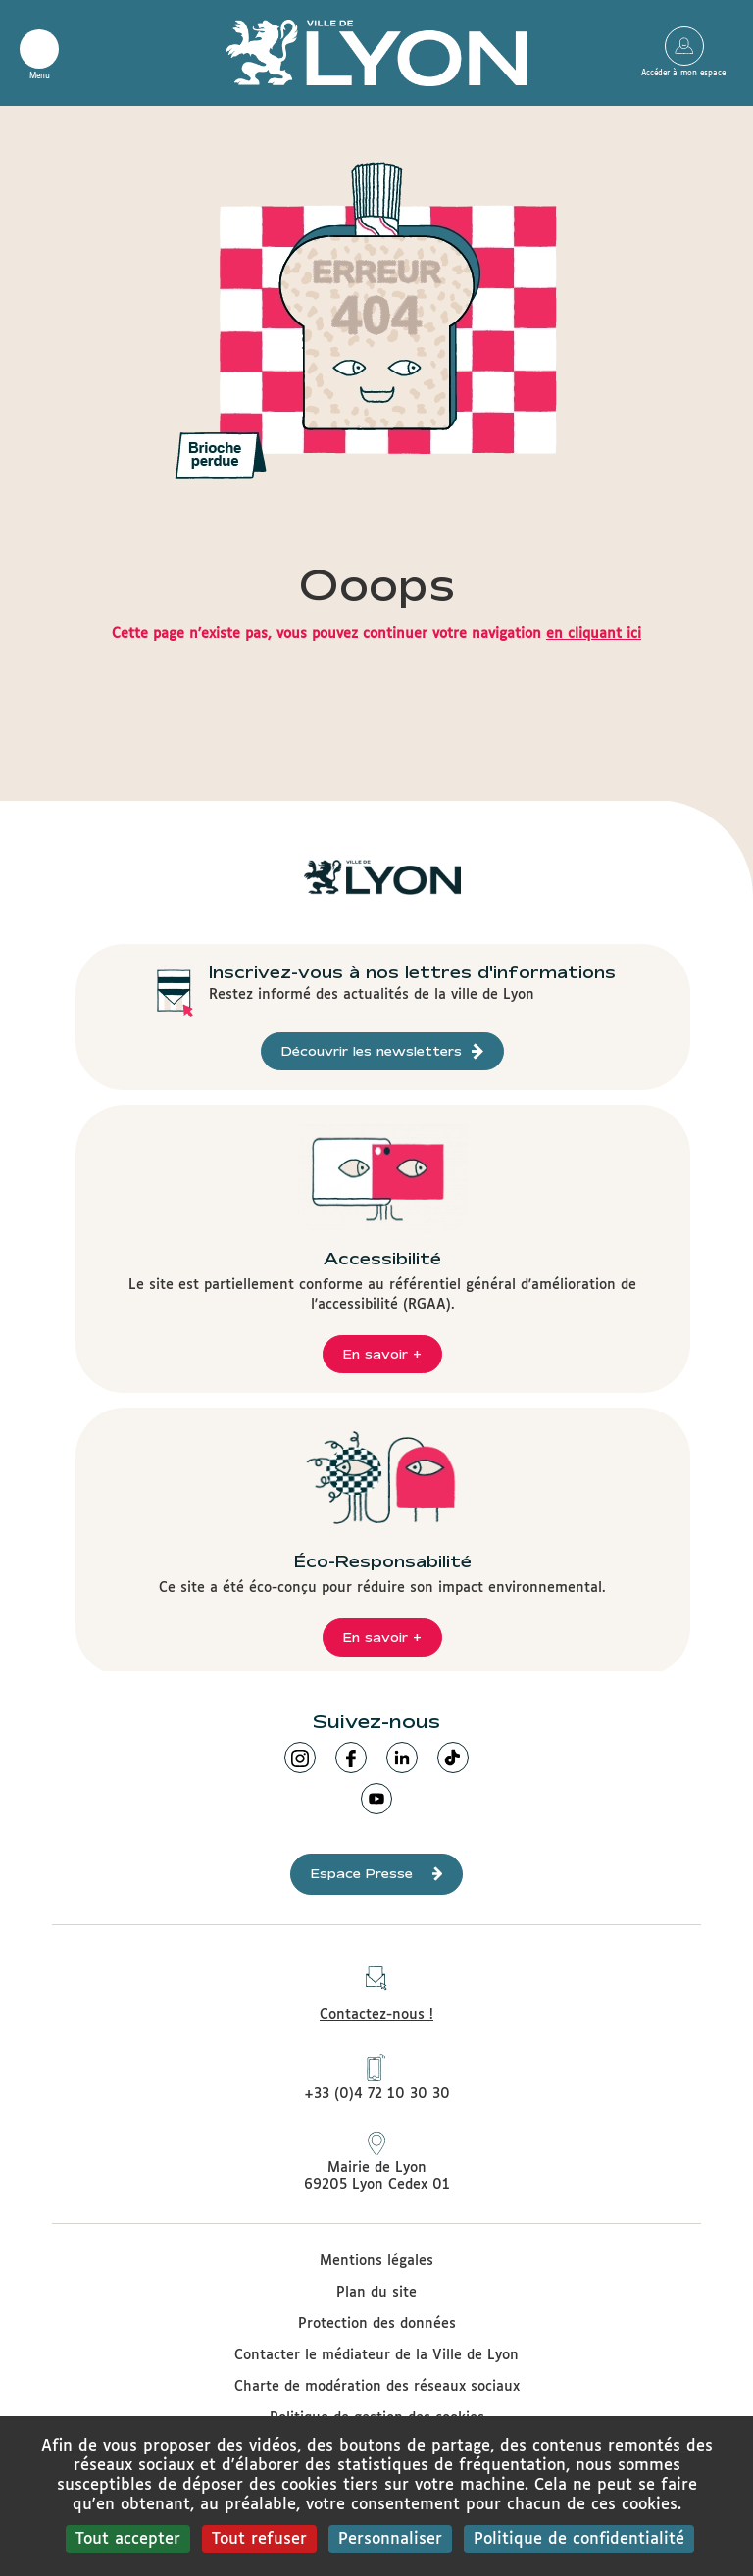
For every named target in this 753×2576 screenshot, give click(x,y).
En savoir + (382, 1354)
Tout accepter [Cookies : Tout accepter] (127, 2539)
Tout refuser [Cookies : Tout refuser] (259, 2539)
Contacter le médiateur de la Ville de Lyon (376, 2355)
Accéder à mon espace (684, 46)
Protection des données (377, 2324)
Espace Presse (377, 1873)
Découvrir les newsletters (382, 1051)
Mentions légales (376, 2261)
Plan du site (376, 2293)
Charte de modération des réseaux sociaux (377, 2387)
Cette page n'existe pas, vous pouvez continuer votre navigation (376, 634)
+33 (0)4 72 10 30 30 (377, 2077)
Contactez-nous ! (376, 1988)
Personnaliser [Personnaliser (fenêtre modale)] (390, 2539)
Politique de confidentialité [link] (579, 2539)
